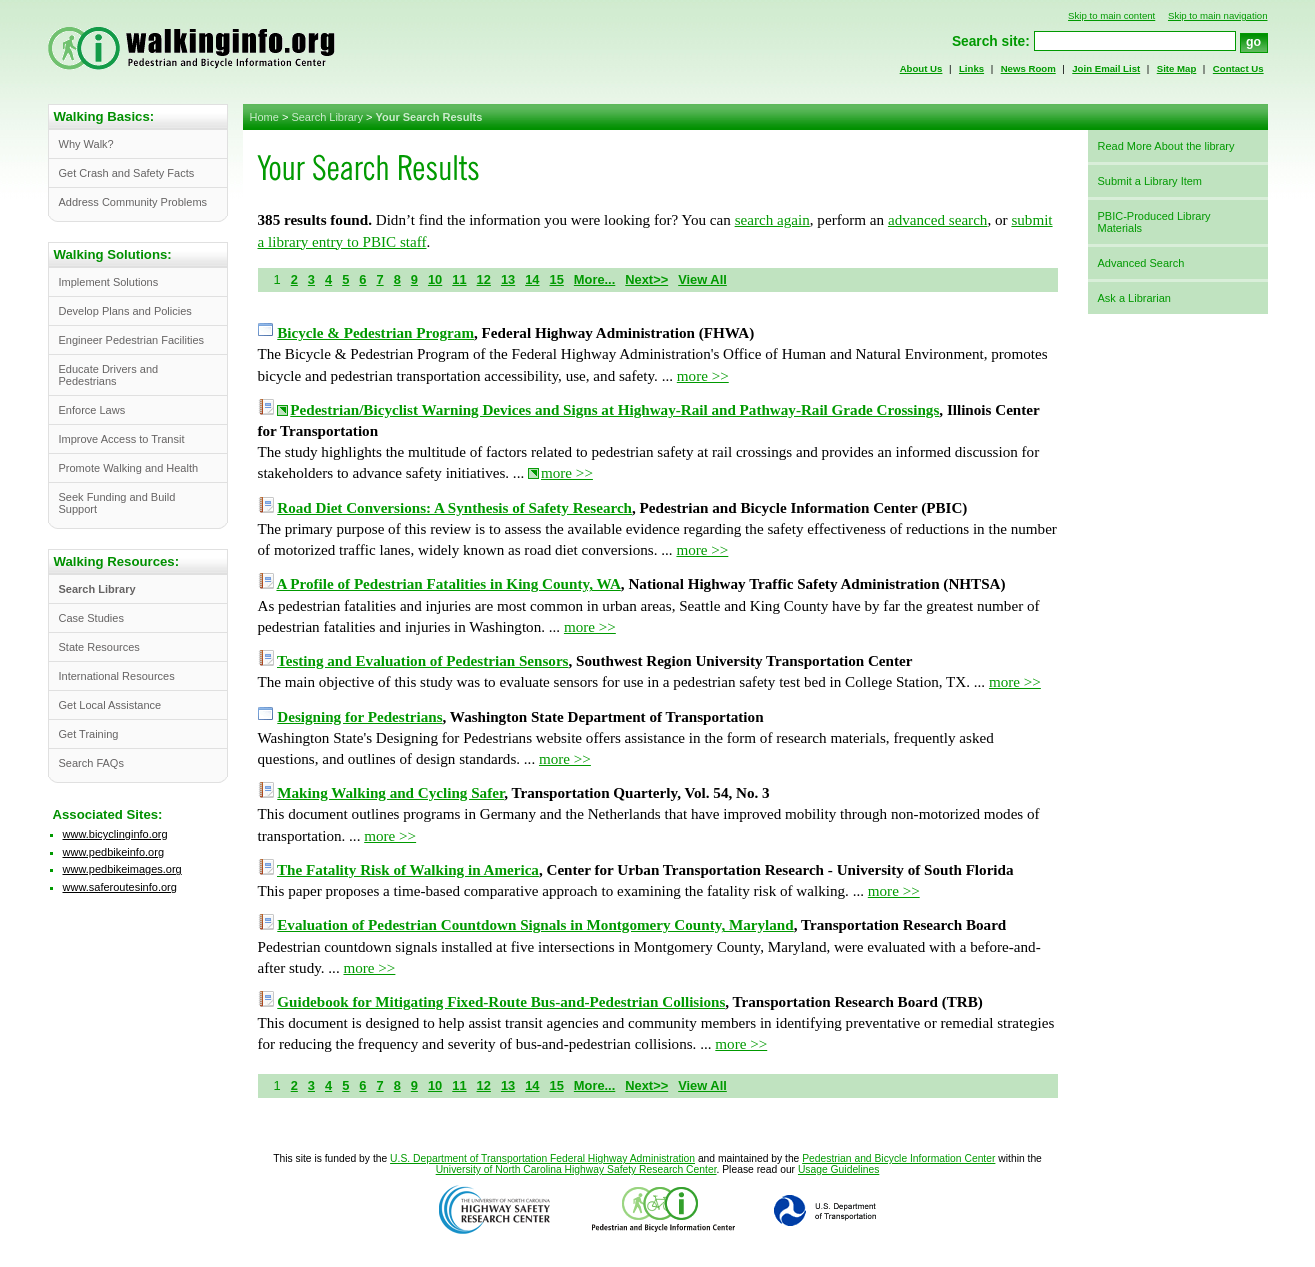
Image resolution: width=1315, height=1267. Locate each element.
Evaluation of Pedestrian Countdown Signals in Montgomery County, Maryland (535, 925)
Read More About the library (1166, 146)
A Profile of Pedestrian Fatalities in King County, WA (448, 584)
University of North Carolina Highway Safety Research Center (576, 1169)
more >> (703, 376)
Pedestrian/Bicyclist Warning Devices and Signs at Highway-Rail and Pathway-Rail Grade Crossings (614, 410)
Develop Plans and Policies (125, 311)
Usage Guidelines (838, 1169)
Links (971, 68)
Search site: (991, 41)
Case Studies (91, 618)
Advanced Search (1141, 263)
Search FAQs (91, 763)
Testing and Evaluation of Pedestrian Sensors (422, 661)
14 (532, 279)
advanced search (938, 220)
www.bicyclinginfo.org (115, 834)
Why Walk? (86, 144)
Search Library (327, 117)
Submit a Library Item (1150, 181)
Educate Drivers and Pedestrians (109, 375)
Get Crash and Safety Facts (127, 173)
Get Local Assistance (110, 705)
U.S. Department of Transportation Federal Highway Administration (542, 1158)
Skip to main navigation (1218, 15)
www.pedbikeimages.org (122, 869)
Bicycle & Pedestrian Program (375, 333)
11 (459, 279)
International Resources (117, 676)
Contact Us (1238, 68)
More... (594, 279)
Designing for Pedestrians (359, 717)
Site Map (1177, 68)
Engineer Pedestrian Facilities (132, 340)
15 (557, 279)
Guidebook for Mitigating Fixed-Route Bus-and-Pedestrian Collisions (501, 1002)
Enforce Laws (92, 410)
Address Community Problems (133, 202)
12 (484, 279)
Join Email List (1106, 68)
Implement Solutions (109, 282)
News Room (1028, 68)
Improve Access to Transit (122, 439)
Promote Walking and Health (129, 468)
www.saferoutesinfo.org (120, 887)
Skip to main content (1111, 15)
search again (772, 220)
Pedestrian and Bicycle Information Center (898, 1158)
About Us (921, 68)
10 (435, 279)
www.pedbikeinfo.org (114, 852)
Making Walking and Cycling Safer (390, 793)
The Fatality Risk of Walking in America (408, 870)
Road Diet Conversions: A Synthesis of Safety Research (454, 508)
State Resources (99, 647)
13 (508, 279)
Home (264, 117)
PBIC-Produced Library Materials (1154, 222)
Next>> (646, 279)
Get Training (89, 734)
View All (702, 279)
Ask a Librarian (1134, 298)
